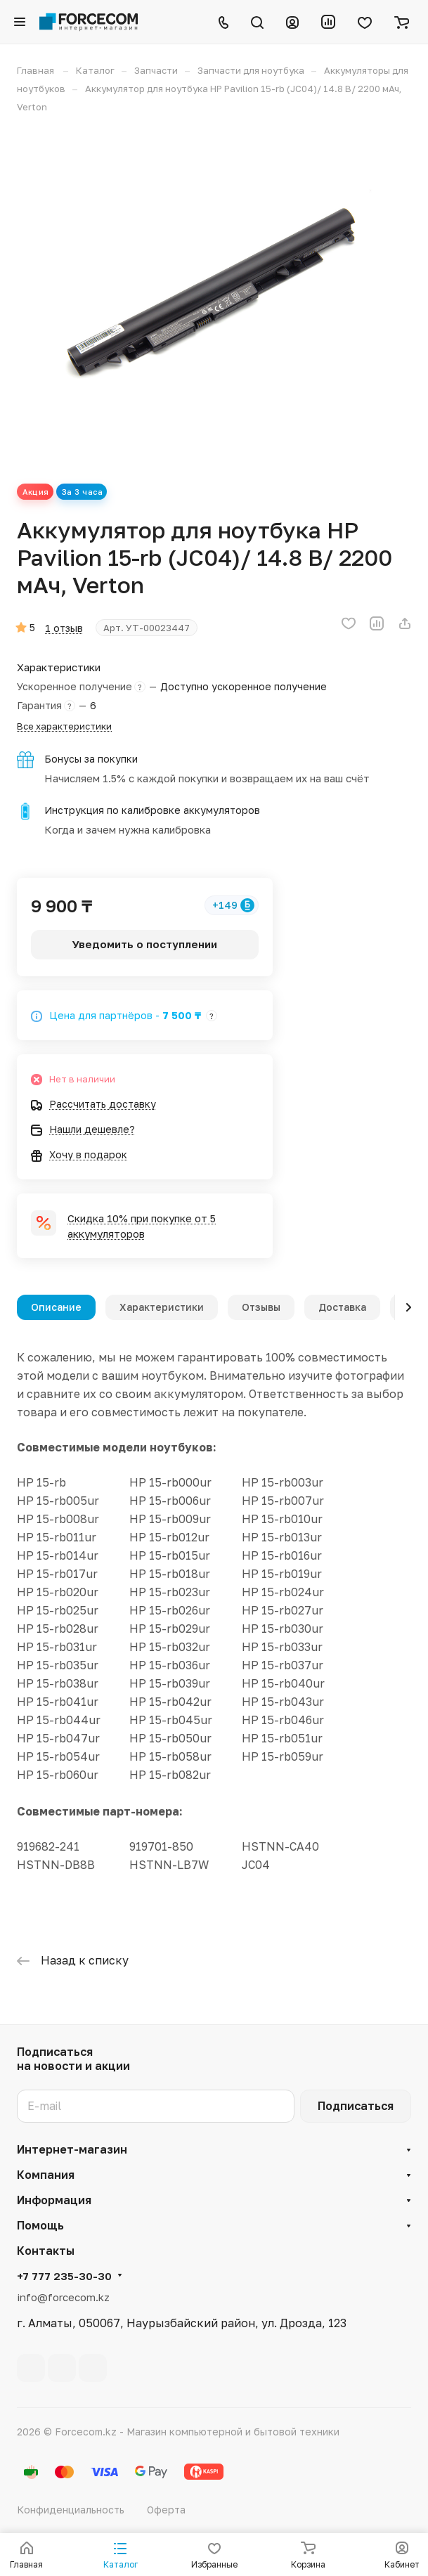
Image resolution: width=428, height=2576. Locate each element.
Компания (45, 2175)
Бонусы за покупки (91, 759)
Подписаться (356, 2106)
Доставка (342, 1307)
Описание (56, 1307)
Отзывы (261, 1307)
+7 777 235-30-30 (64, 2276)
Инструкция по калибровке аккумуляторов (152, 810)
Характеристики (161, 1307)
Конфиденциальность (70, 2510)
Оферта (166, 2510)
